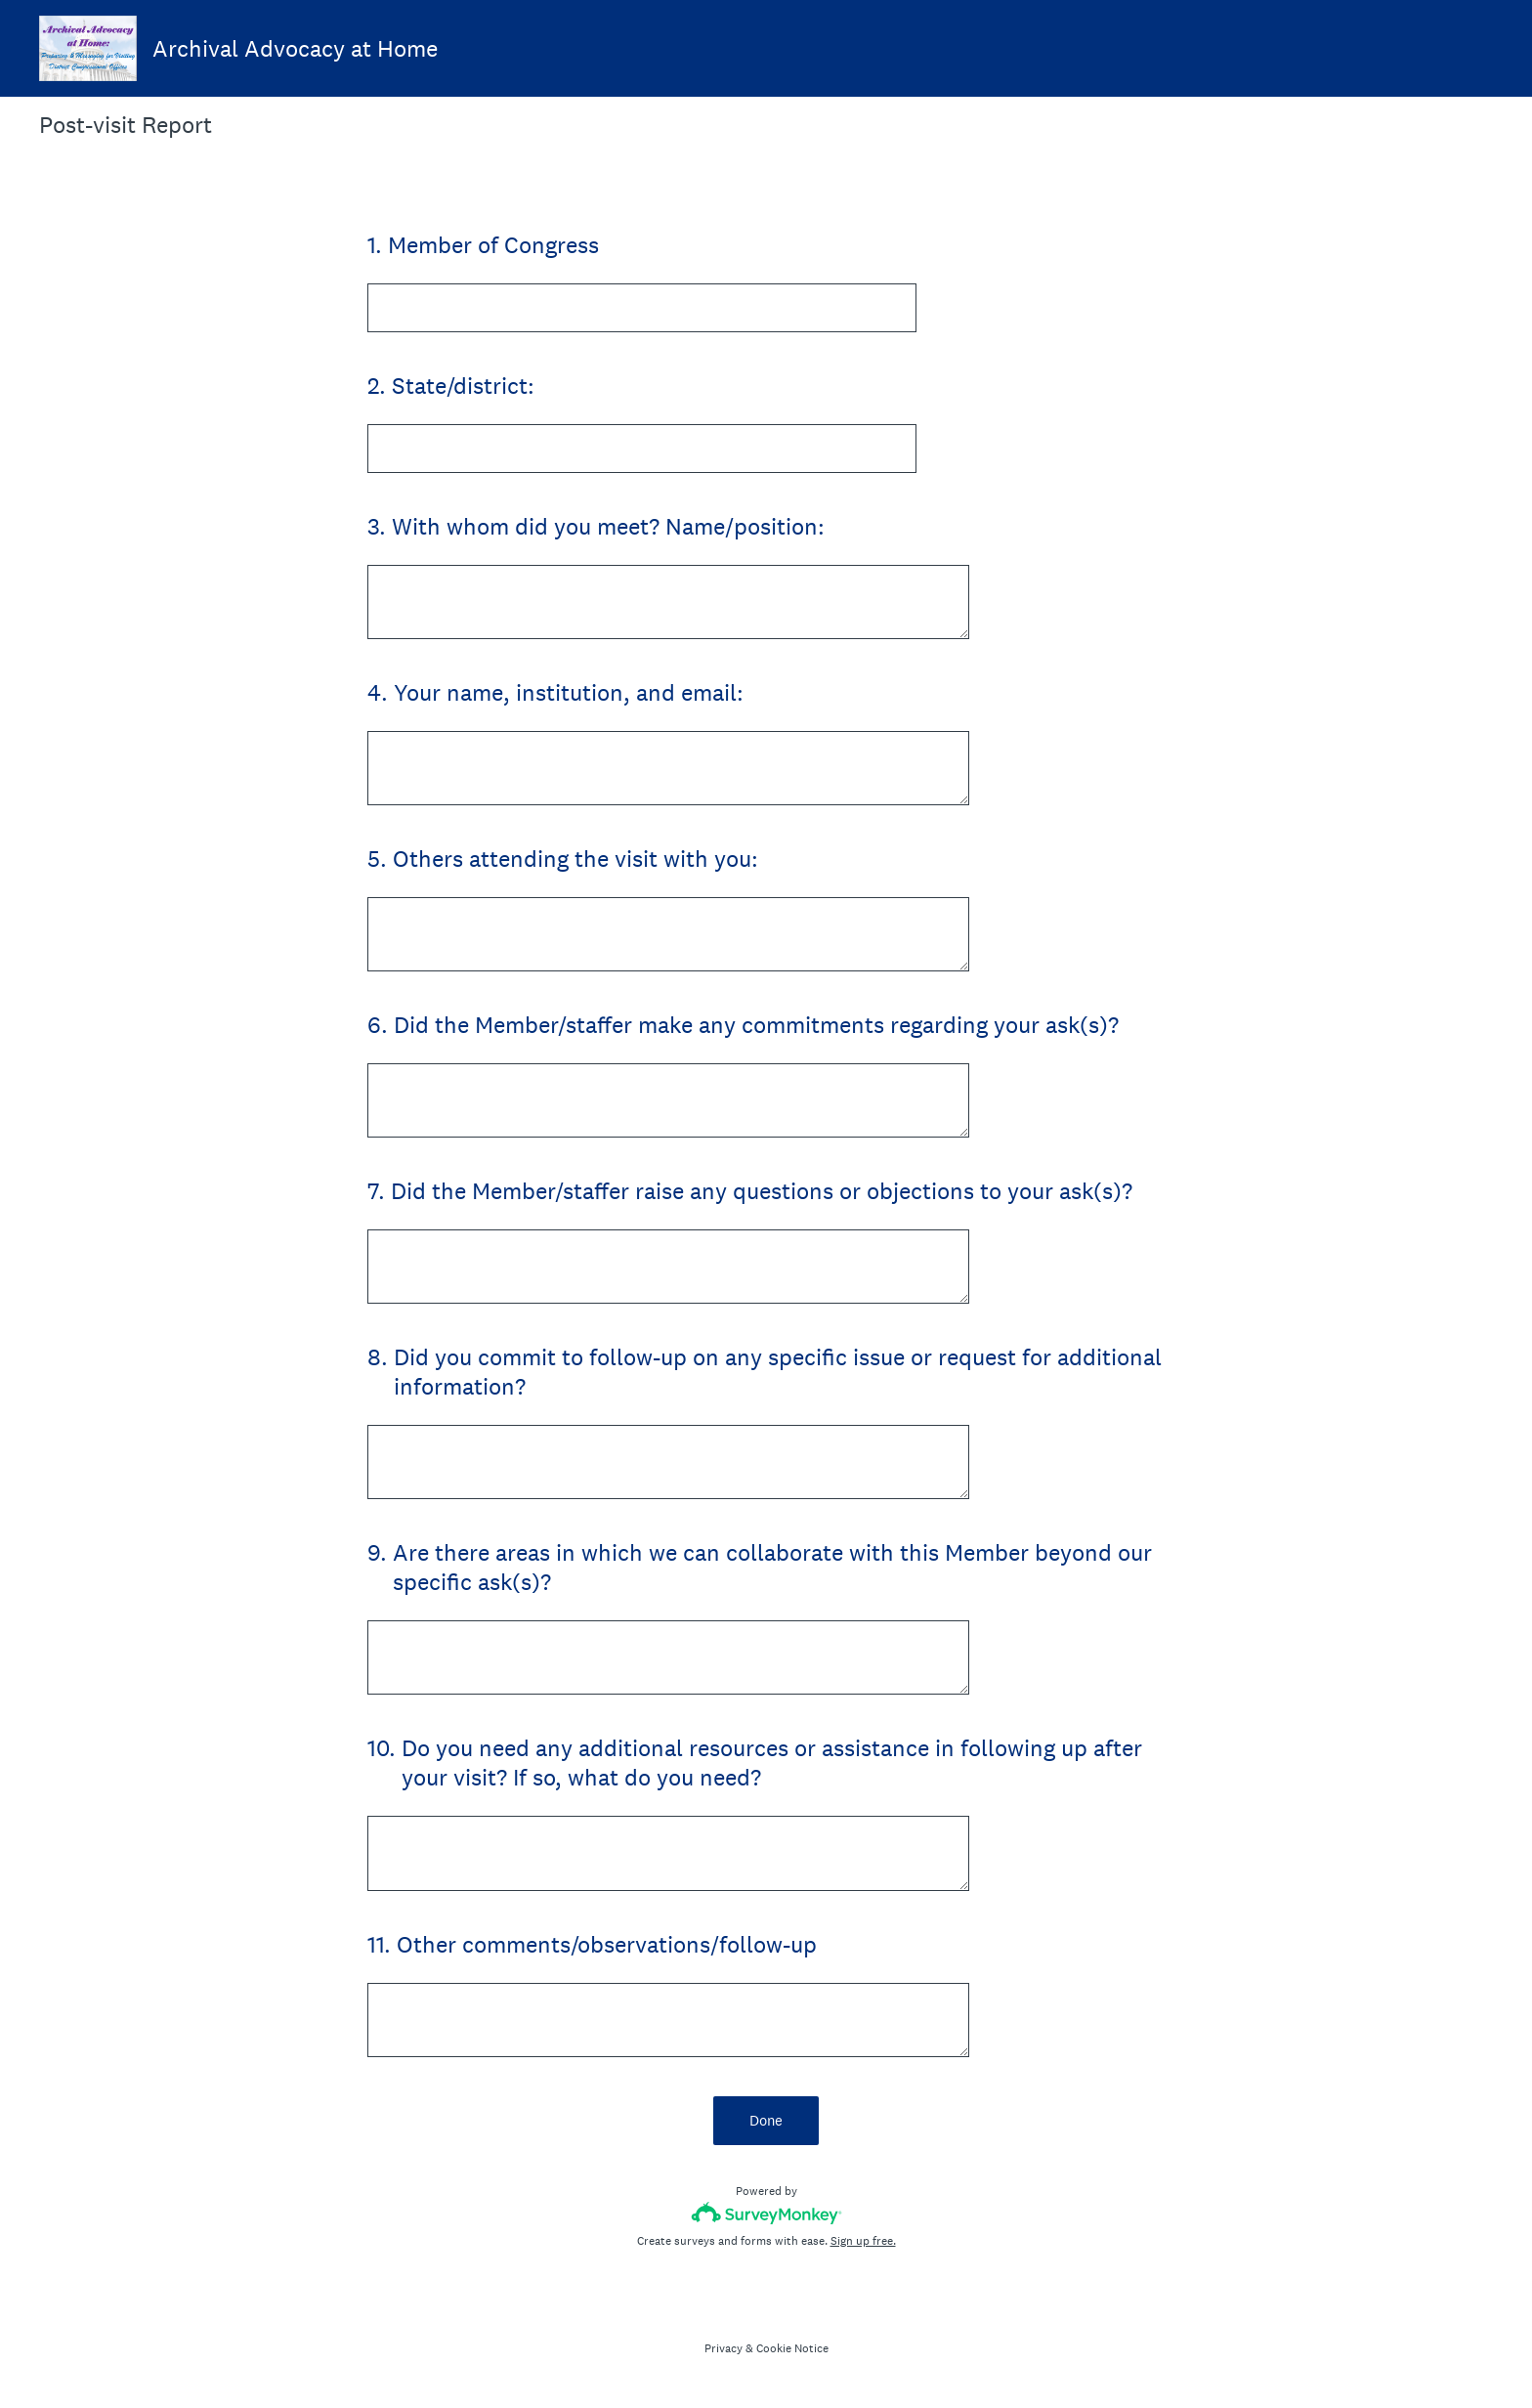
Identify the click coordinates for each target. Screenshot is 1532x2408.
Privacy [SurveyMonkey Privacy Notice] (723, 2348)
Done (766, 2120)
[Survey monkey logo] (766, 2213)
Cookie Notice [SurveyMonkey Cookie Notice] (792, 2348)
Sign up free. (863, 2241)
